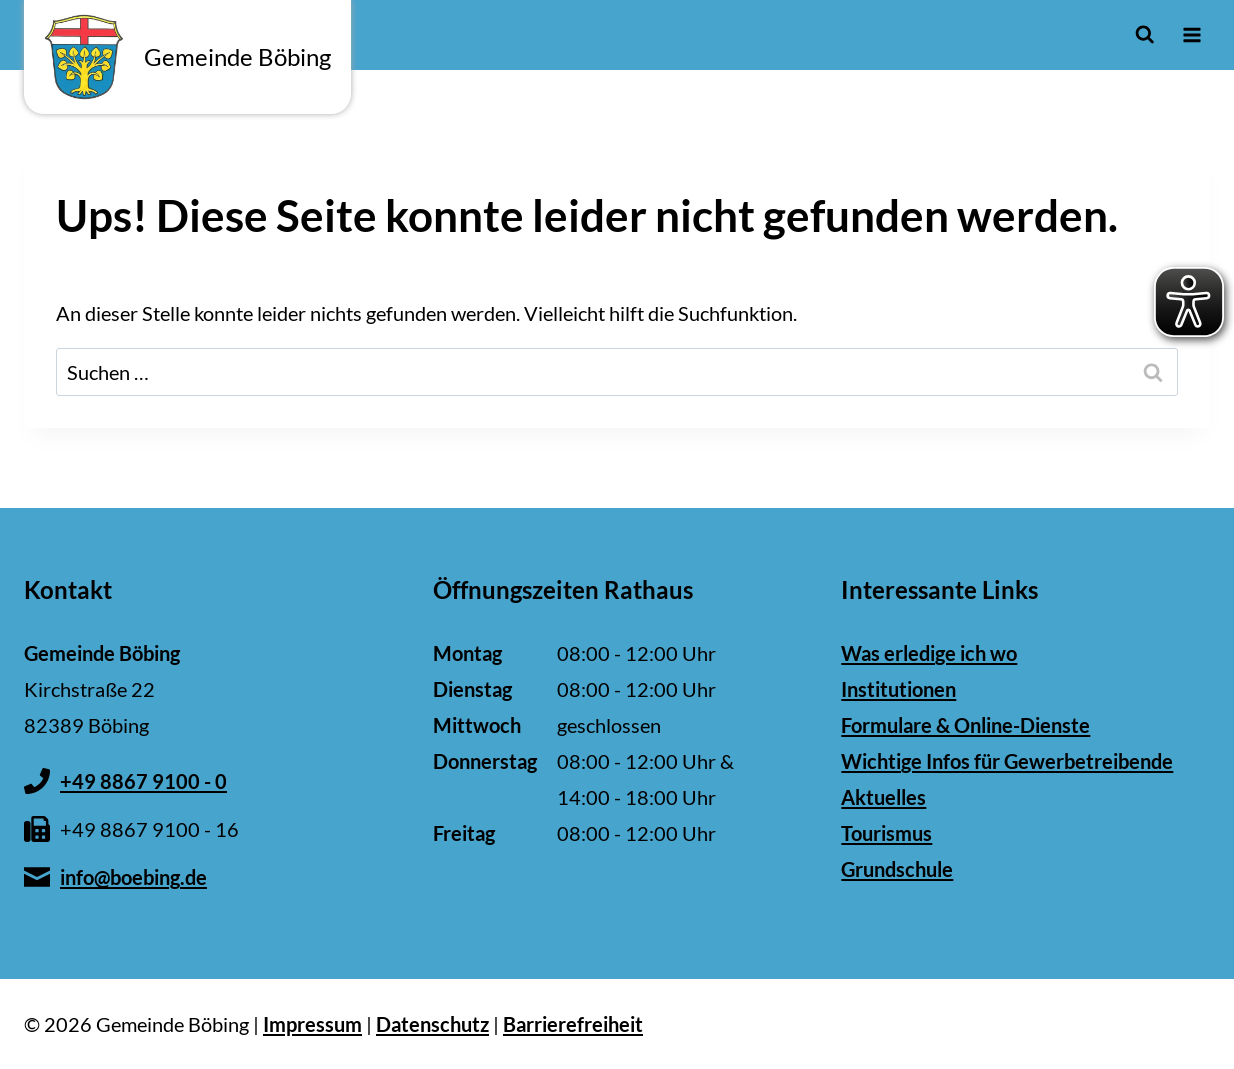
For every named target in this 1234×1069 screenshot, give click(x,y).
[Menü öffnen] (1191, 34)
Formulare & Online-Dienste (965, 725)
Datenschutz (432, 1024)
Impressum (312, 1024)
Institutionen (898, 689)
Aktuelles (883, 797)
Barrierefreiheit (573, 1024)
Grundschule (897, 869)
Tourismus (886, 833)
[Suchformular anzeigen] (1144, 34)
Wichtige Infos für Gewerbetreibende (1007, 761)
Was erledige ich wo (929, 653)
